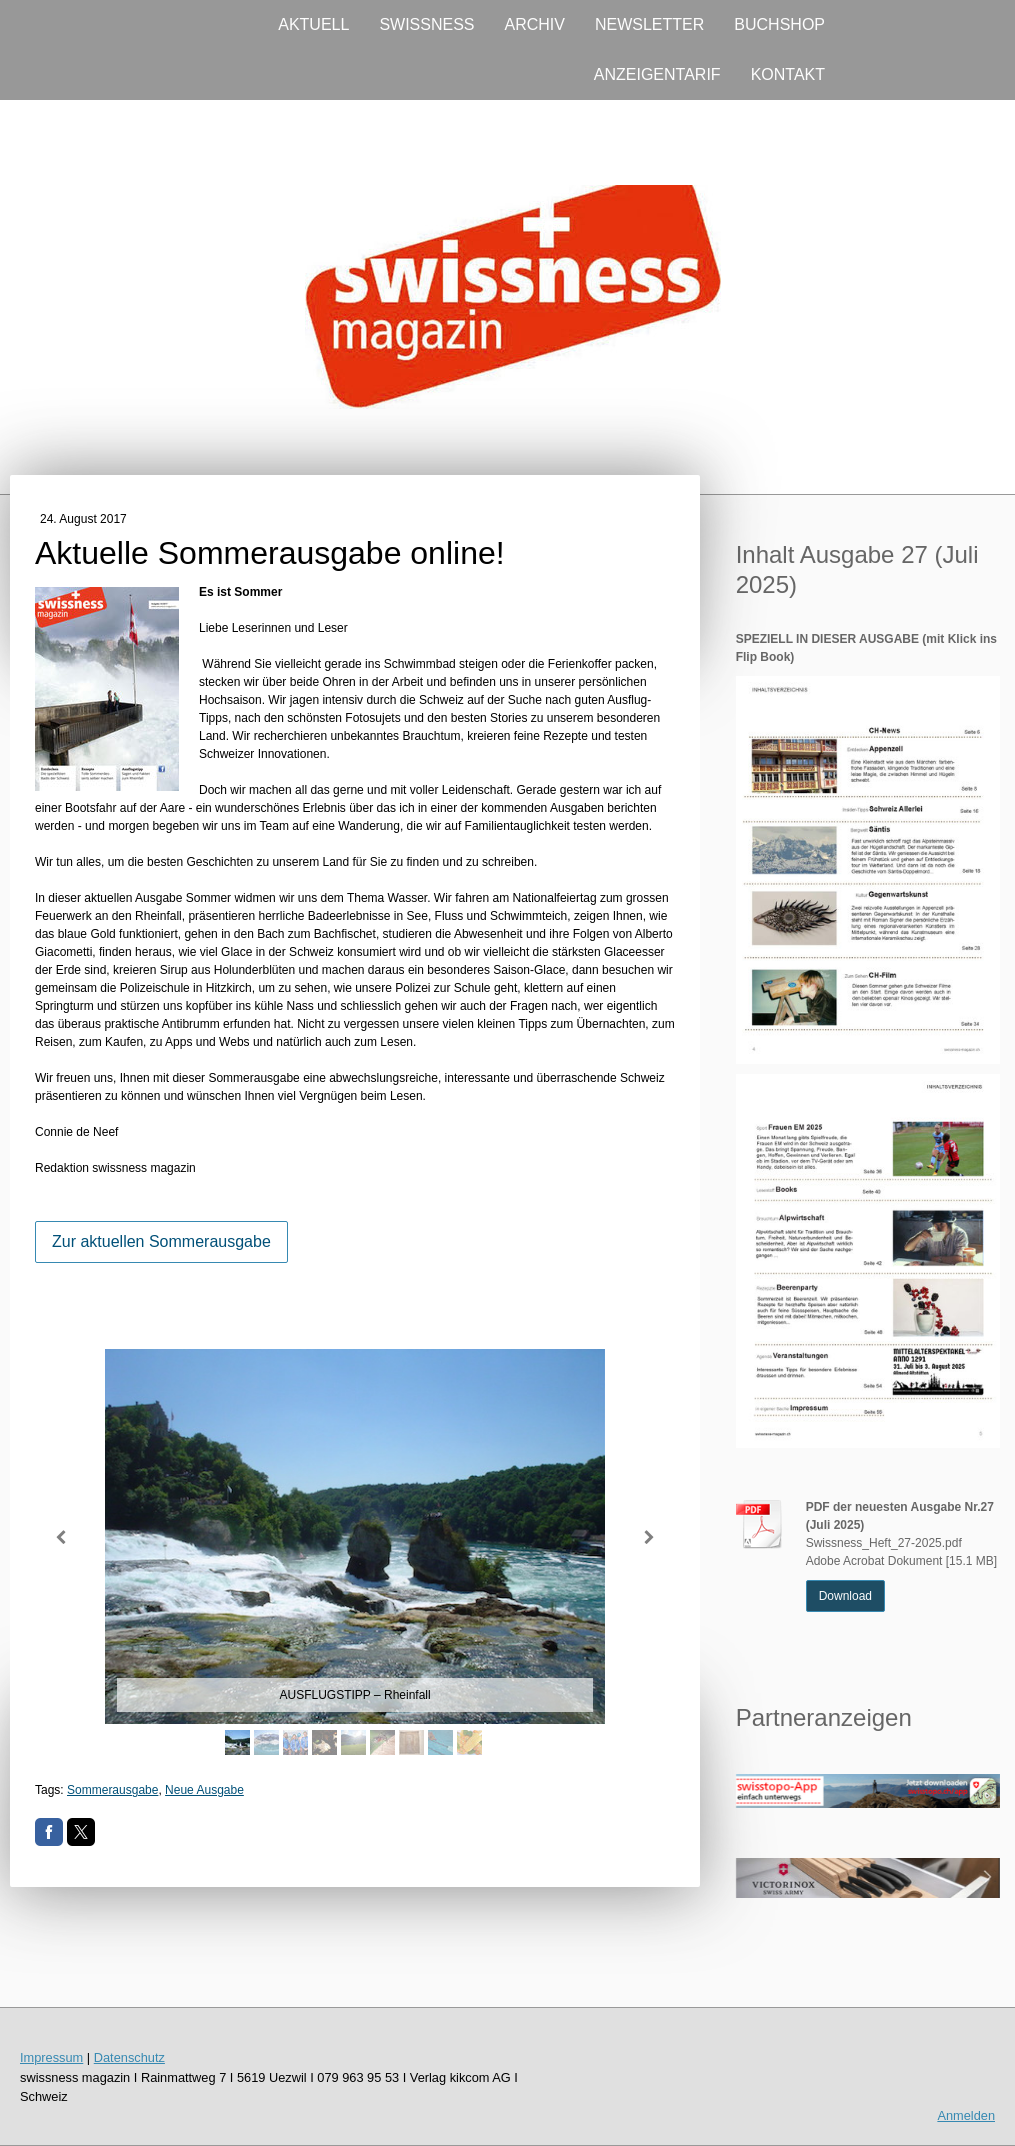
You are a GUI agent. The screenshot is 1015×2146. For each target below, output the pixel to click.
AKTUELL (313, 24)
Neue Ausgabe (204, 1790)
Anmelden (966, 2115)
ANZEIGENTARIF (657, 74)
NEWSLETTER (649, 24)
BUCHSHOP (779, 24)
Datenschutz (129, 2057)
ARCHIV (535, 24)
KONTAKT (788, 74)
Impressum (51, 2057)
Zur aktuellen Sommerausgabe (161, 1241)
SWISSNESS (426, 24)
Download (845, 1596)
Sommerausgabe (112, 1790)
